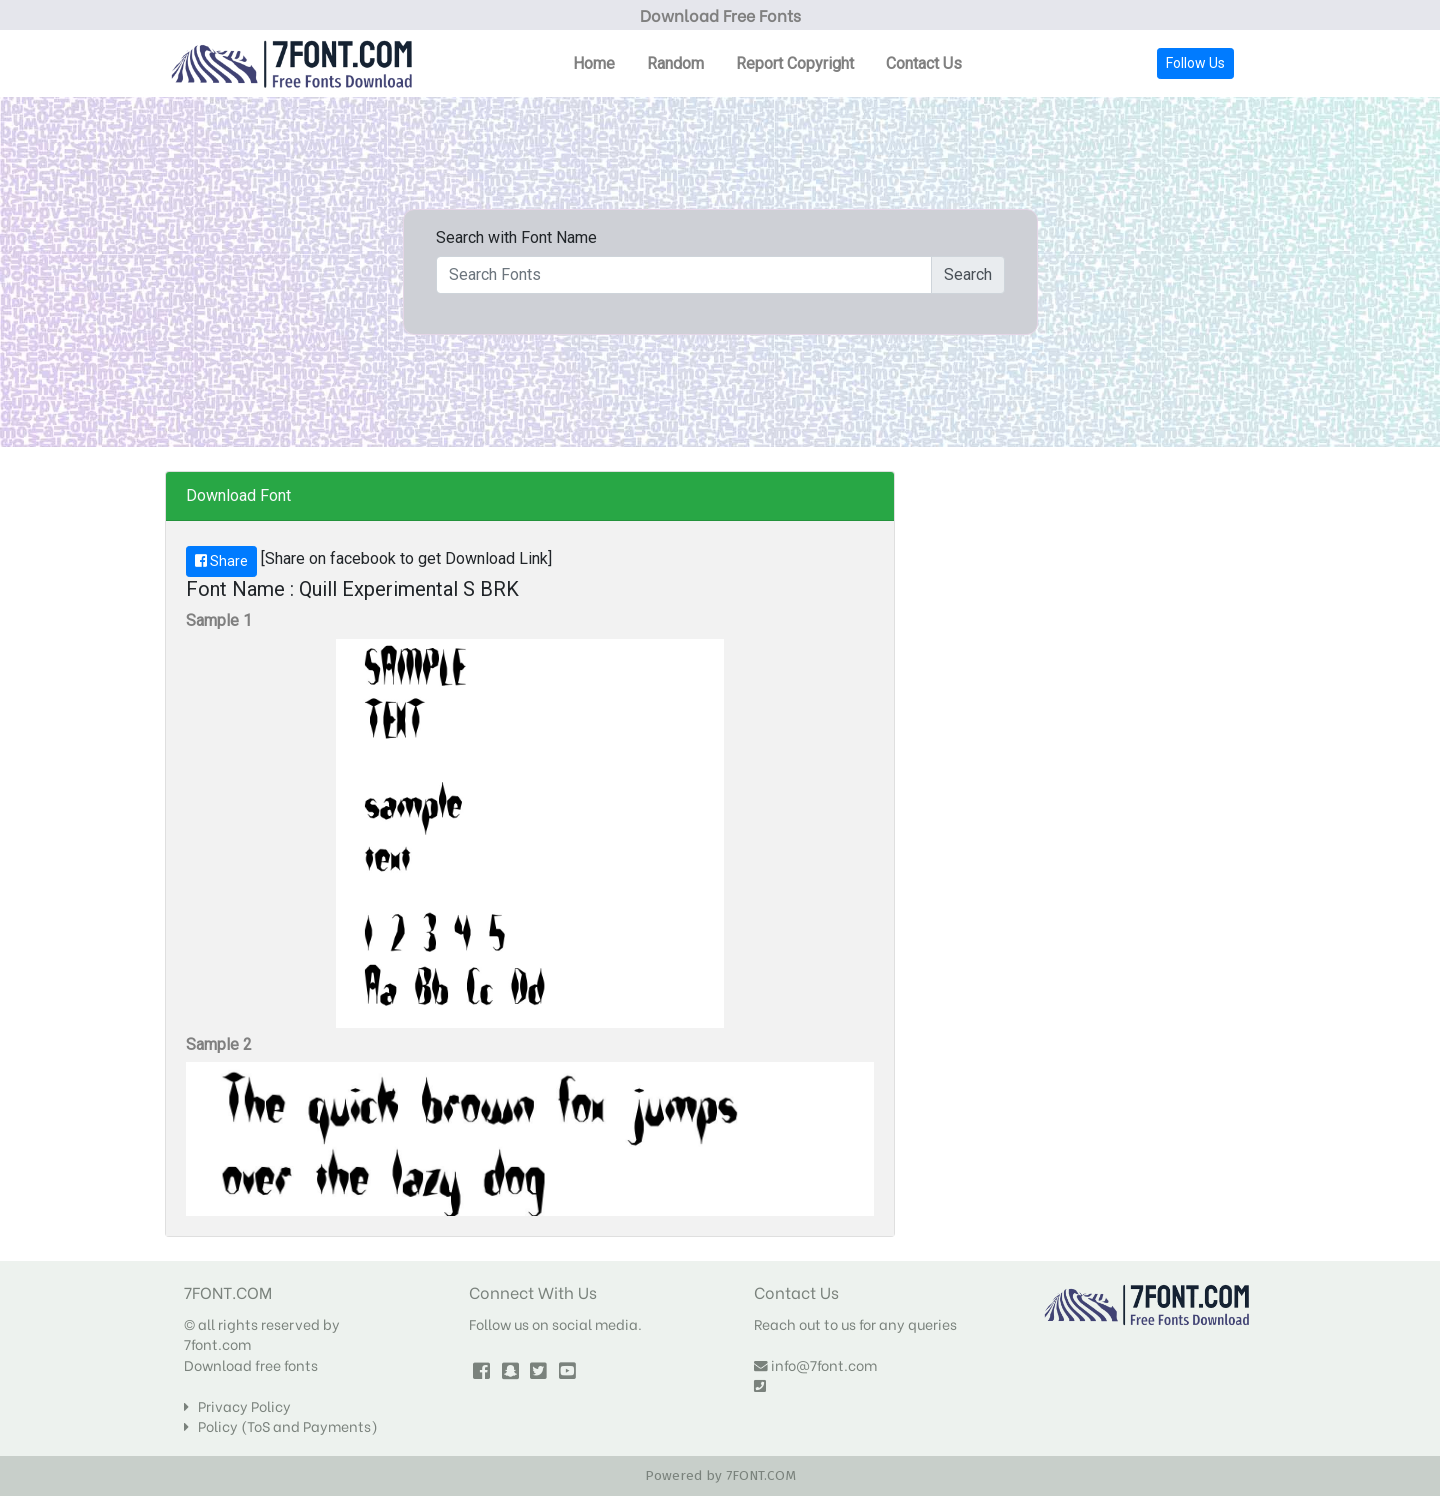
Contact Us (924, 63)
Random (675, 63)
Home (594, 63)
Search (968, 274)
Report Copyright (795, 63)
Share (221, 561)
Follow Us (1195, 63)
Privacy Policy (237, 1406)
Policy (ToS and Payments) (281, 1426)
